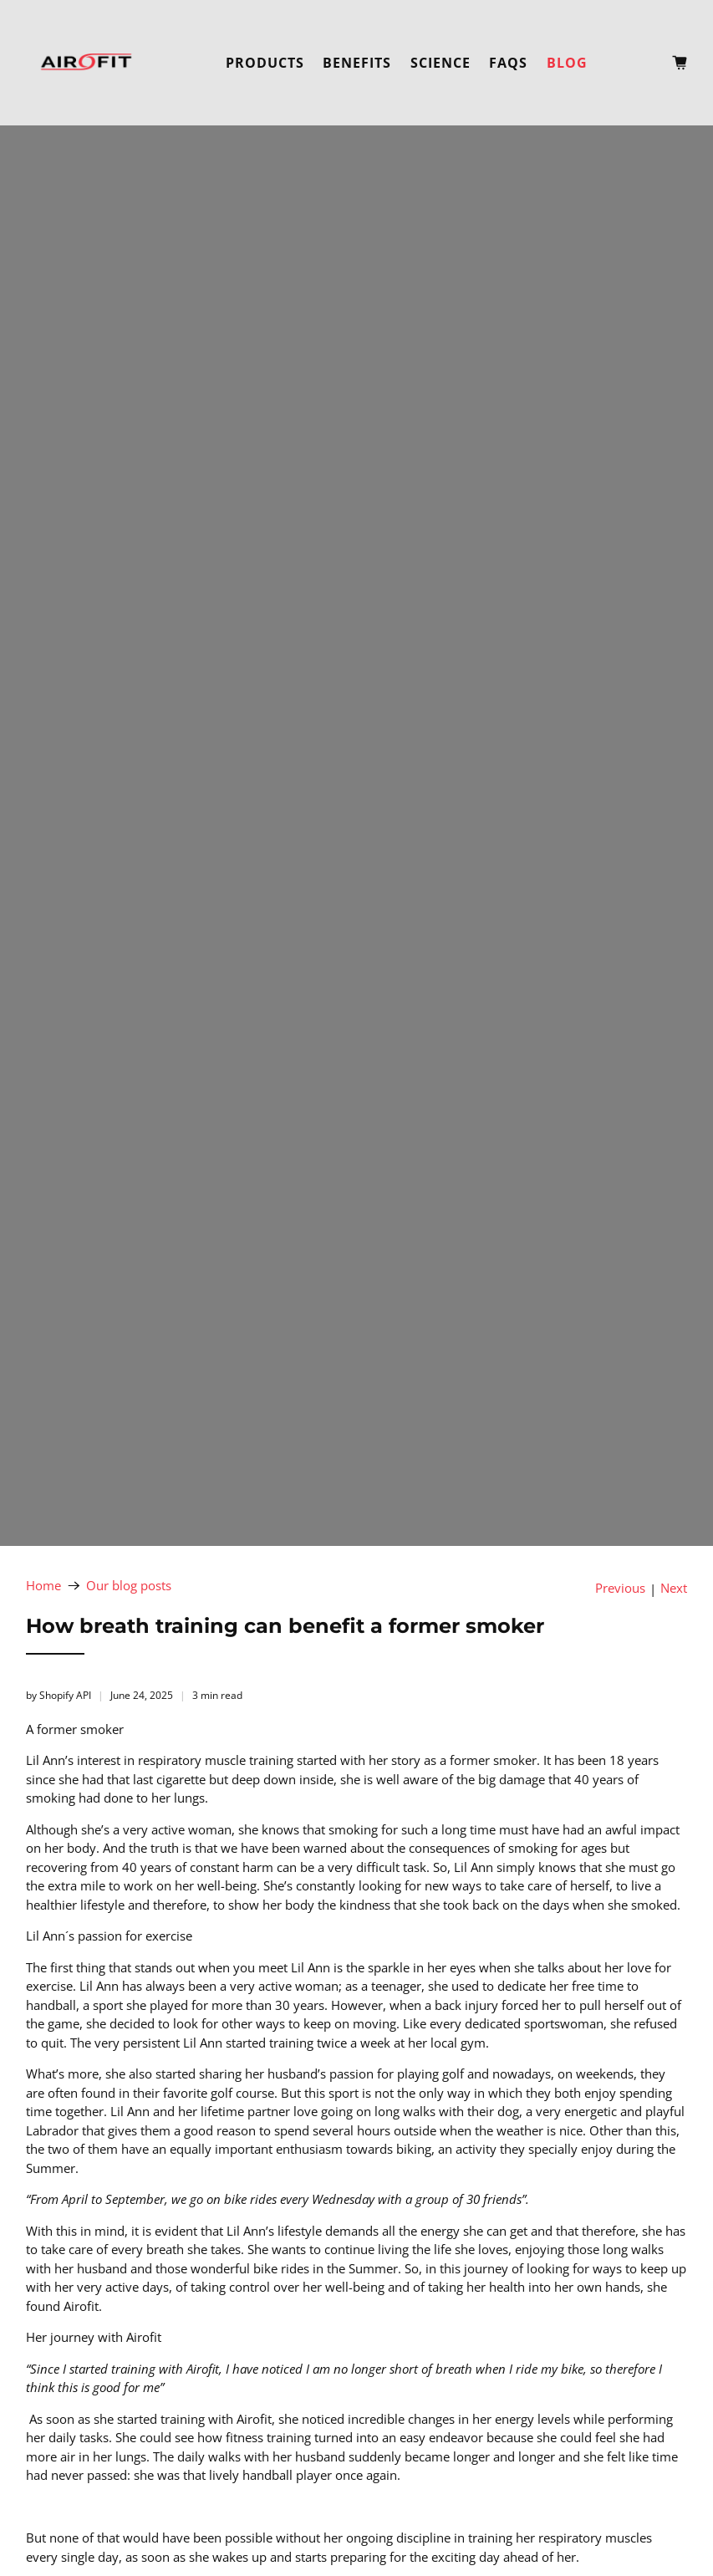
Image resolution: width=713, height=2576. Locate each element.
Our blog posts (128, 1585)
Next (673, 1588)
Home (43, 1585)
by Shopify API (58, 1695)
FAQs (508, 63)
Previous (620, 1588)
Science (440, 63)
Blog (567, 63)
